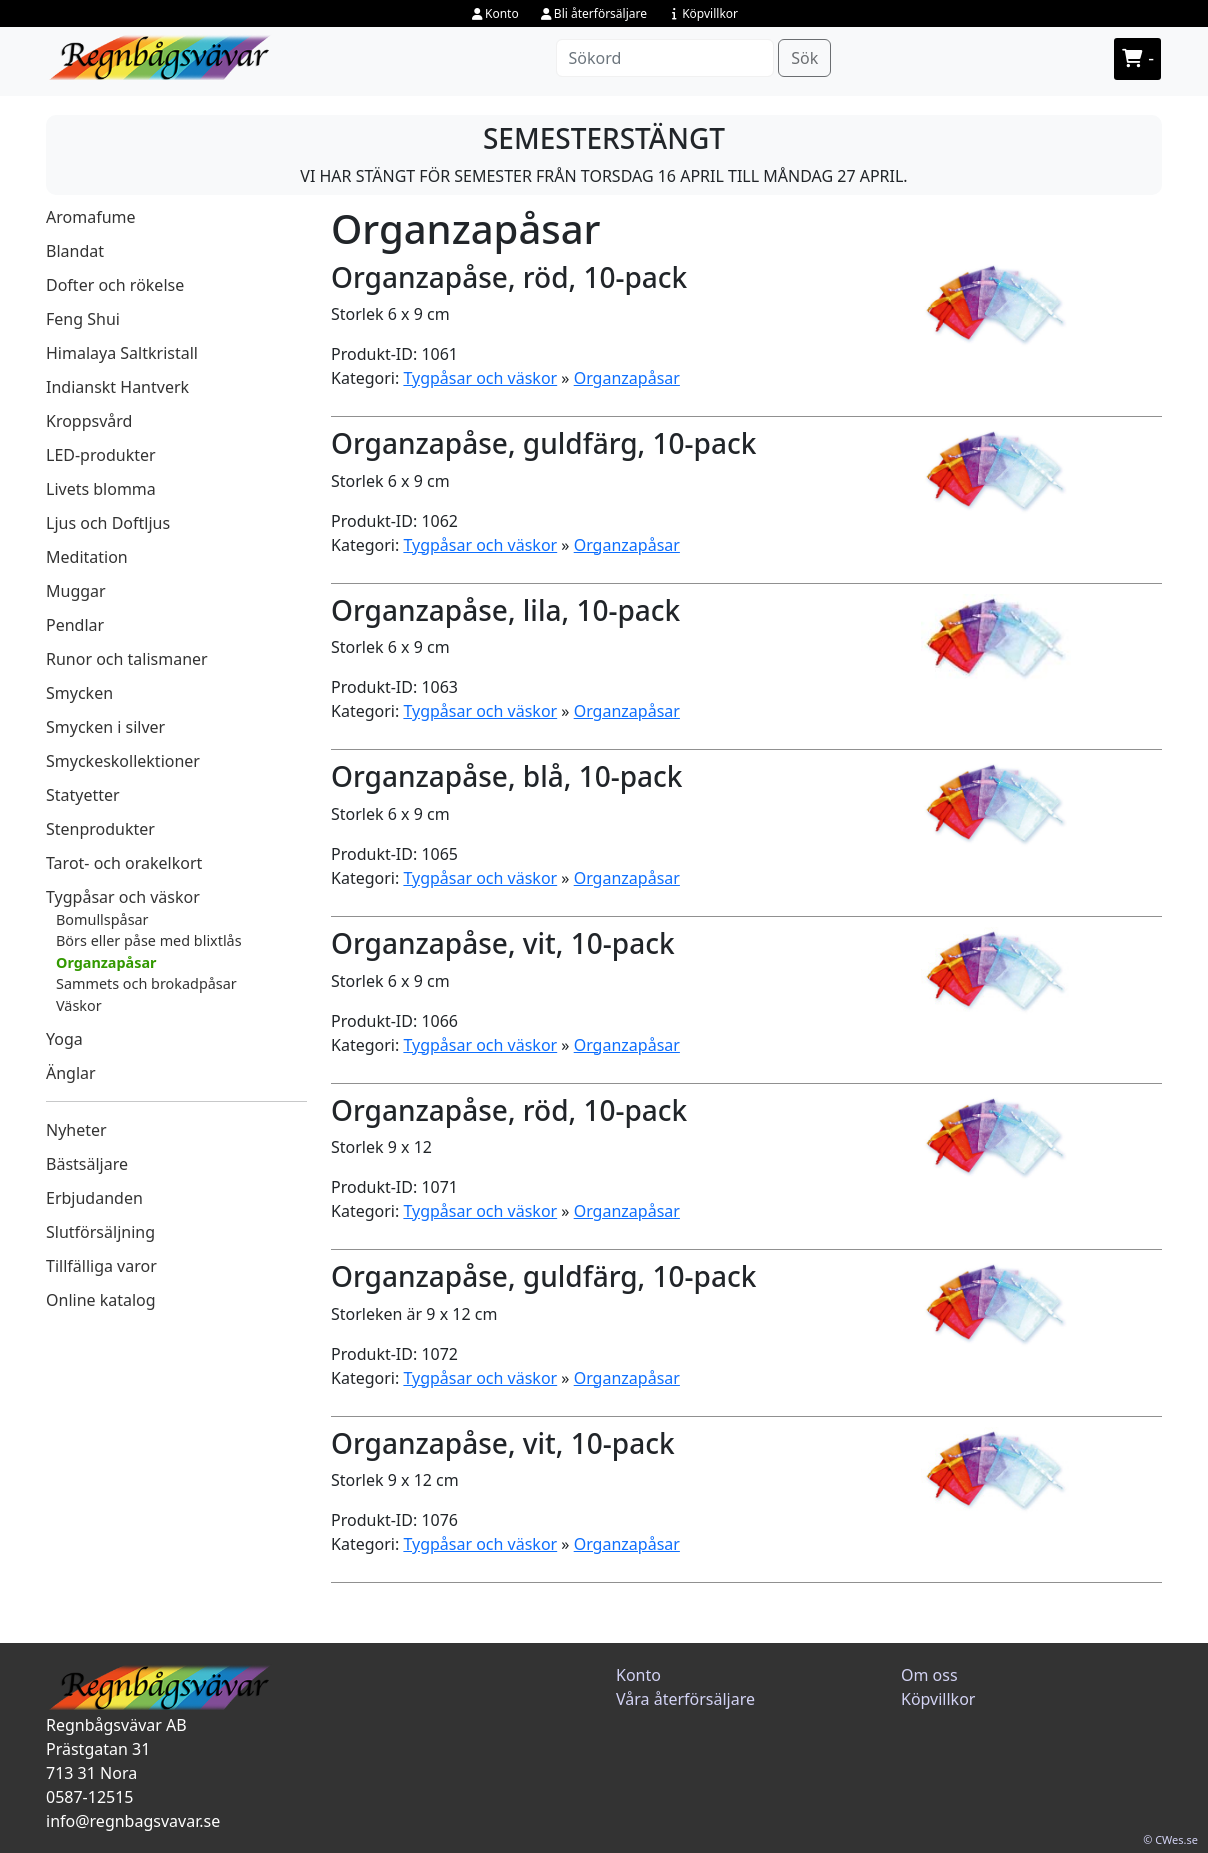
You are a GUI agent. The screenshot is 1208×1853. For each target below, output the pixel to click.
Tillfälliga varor (101, 1266)
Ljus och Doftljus (108, 523)
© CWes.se (1170, 1839)
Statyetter (83, 795)
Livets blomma (101, 489)
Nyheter (76, 1130)
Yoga (64, 1039)
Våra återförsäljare (685, 1699)
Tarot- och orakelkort (124, 863)
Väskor (79, 1005)
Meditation (87, 557)
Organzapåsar (106, 962)
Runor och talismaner (127, 659)
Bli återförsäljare (593, 13)
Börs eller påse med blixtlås (149, 940)
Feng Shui (83, 319)
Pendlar (75, 625)
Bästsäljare (87, 1164)
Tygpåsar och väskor (123, 897)
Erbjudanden (94, 1198)
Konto (494, 13)
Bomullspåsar (102, 919)
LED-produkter (101, 455)
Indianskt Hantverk (117, 387)
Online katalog (101, 1300)
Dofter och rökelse (115, 285)
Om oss (929, 1675)
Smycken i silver (105, 727)
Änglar (71, 1073)
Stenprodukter (100, 829)
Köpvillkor (702, 13)
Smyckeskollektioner (123, 761)
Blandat (75, 251)
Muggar (76, 591)
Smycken (79, 693)
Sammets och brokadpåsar (146, 983)
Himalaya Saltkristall (122, 353)
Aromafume (91, 217)
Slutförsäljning (100, 1232)
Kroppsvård (89, 421)
